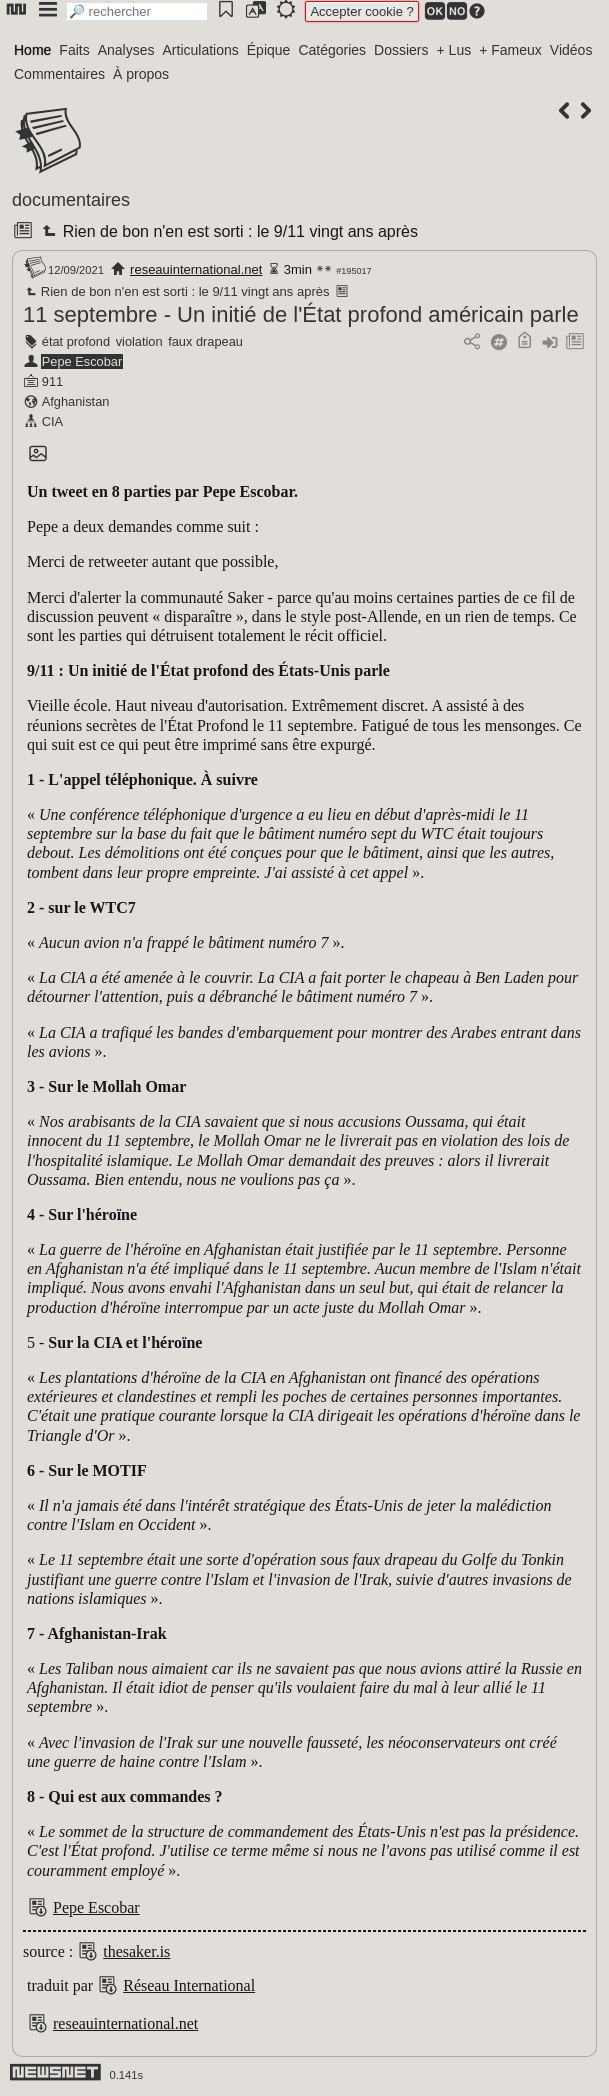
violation (139, 341)
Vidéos (571, 50)
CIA (52, 421)
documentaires (71, 200)
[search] (137, 11)
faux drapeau (205, 341)
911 (52, 381)
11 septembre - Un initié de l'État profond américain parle (301, 314)
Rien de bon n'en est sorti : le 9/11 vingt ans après (228, 231)
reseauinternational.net (196, 269)
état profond (76, 341)
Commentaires (59, 74)
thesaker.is (136, 1951)
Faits (74, 50)
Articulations (201, 50)
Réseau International (189, 1985)
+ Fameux (510, 50)
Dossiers (401, 50)
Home (32, 50)
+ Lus (454, 50)
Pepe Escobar (82, 361)
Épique (269, 50)
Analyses (126, 50)
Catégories (332, 50)
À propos (141, 74)
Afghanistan (76, 401)
